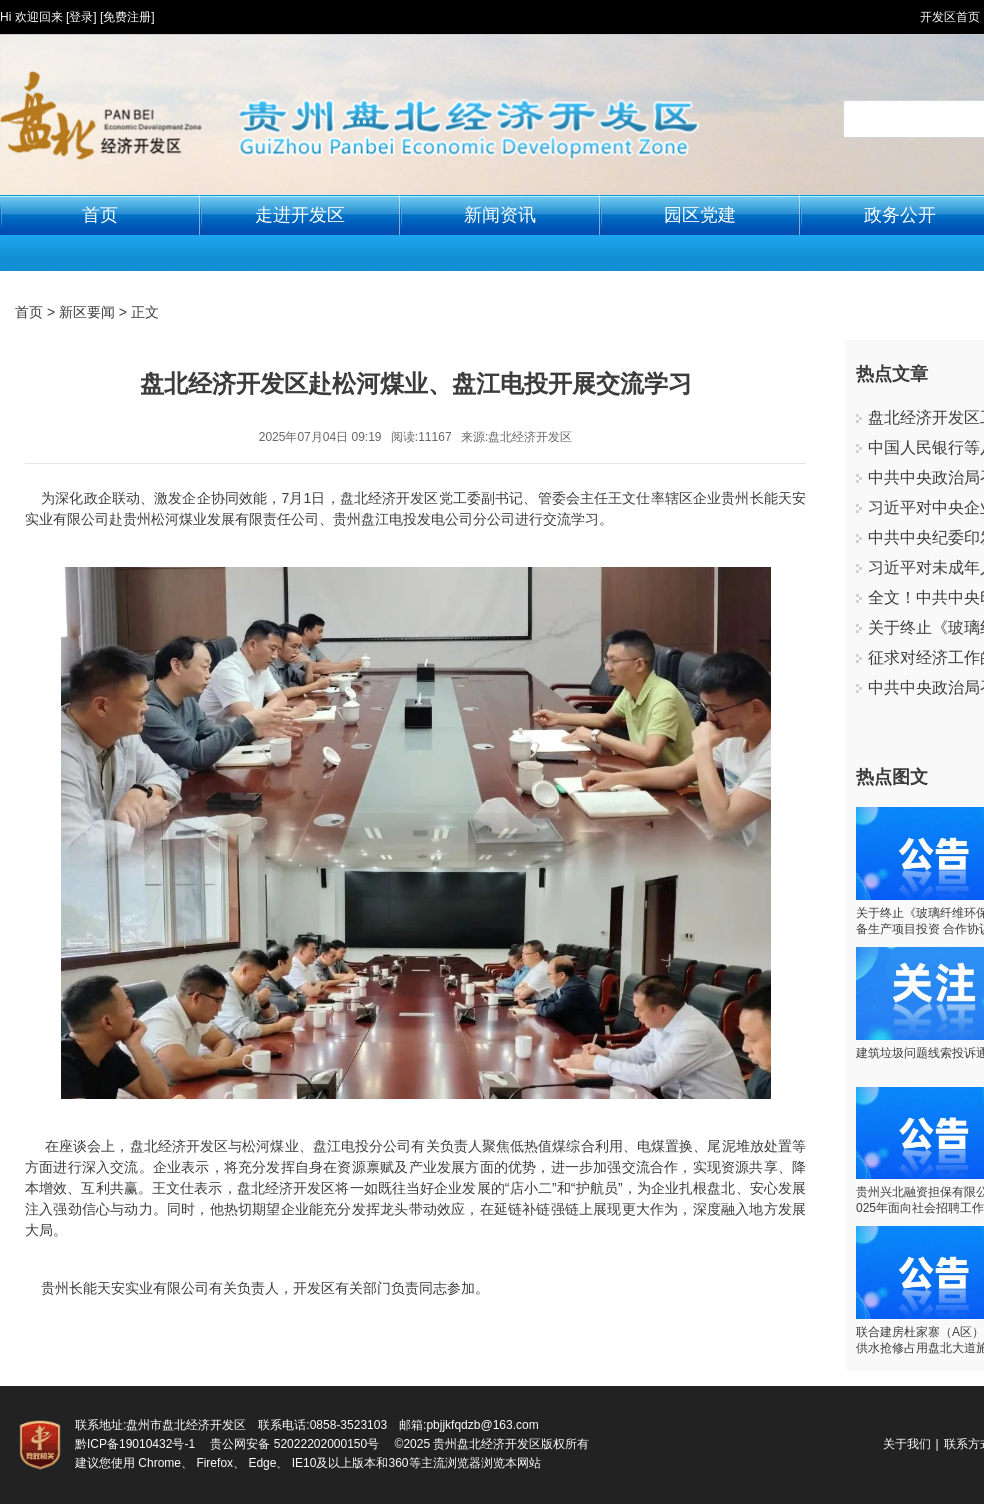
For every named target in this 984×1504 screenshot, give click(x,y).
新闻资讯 (500, 215)
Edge (262, 1463)
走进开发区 (300, 215)
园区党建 (700, 215)
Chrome (159, 1463)
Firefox (214, 1463)
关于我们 (907, 1444)
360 (398, 1463)
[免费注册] (127, 17)
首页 (100, 215)
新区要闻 (87, 312)
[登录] (81, 17)
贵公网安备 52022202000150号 (294, 1444)
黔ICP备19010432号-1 (135, 1444)
